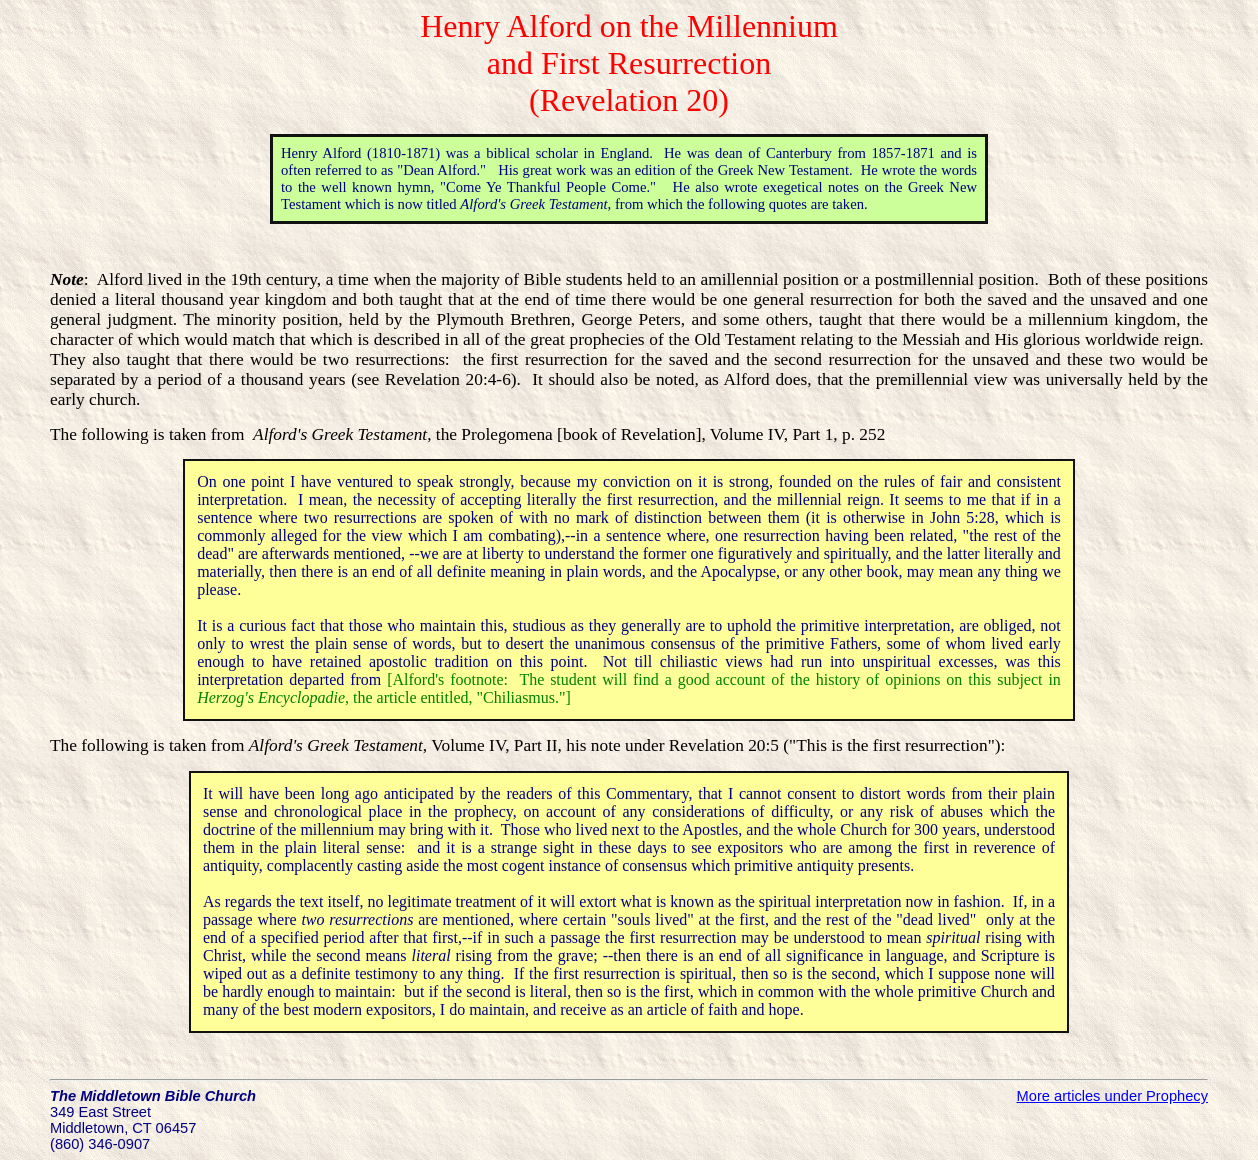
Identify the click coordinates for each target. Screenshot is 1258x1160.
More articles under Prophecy (1112, 1096)
